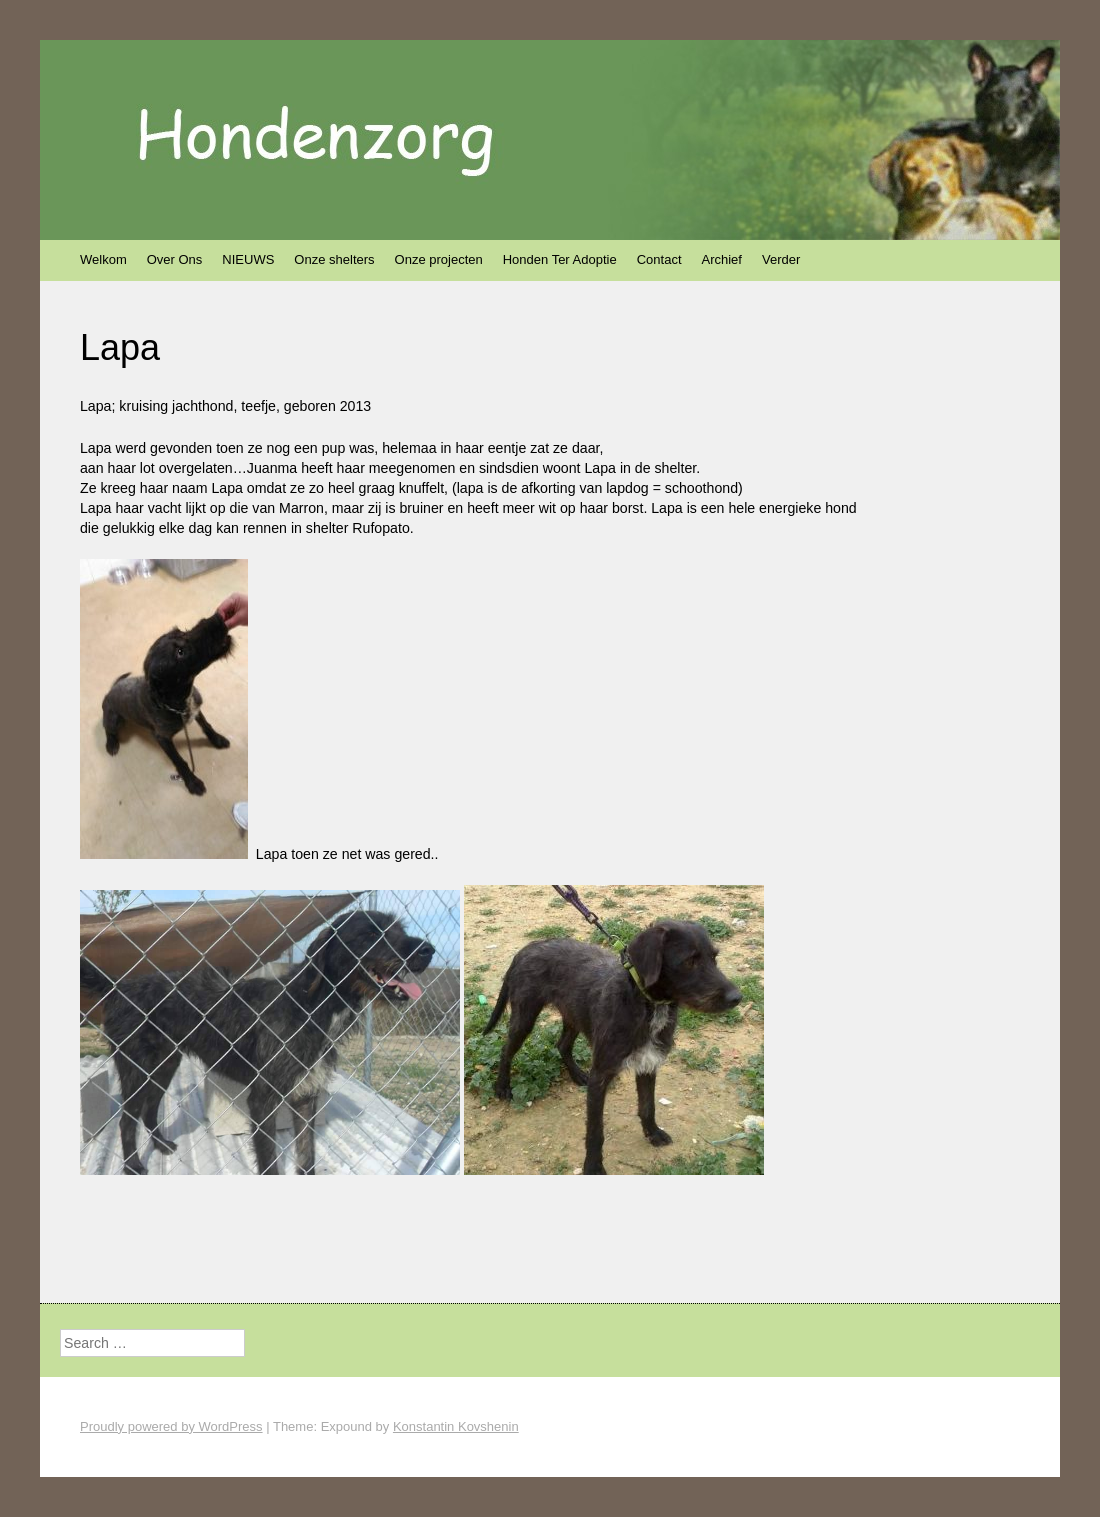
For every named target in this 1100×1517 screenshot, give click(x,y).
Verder (781, 259)
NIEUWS (248, 259)
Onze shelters (334, 259)
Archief (722, 259)
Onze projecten (439, 259)
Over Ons (175, 259)
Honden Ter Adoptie (560, 259)
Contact (659, 259)
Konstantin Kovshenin (456, 1426)
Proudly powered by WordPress (171, 1426)
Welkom (103, 259)
